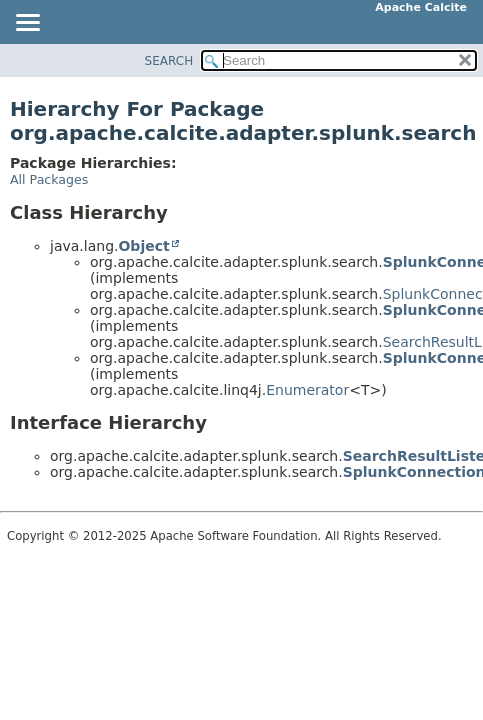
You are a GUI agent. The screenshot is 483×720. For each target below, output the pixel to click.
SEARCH (169, 61)
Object (143, 246)
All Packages (49, 179)
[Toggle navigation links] (27, 24)
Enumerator (307, 390)
